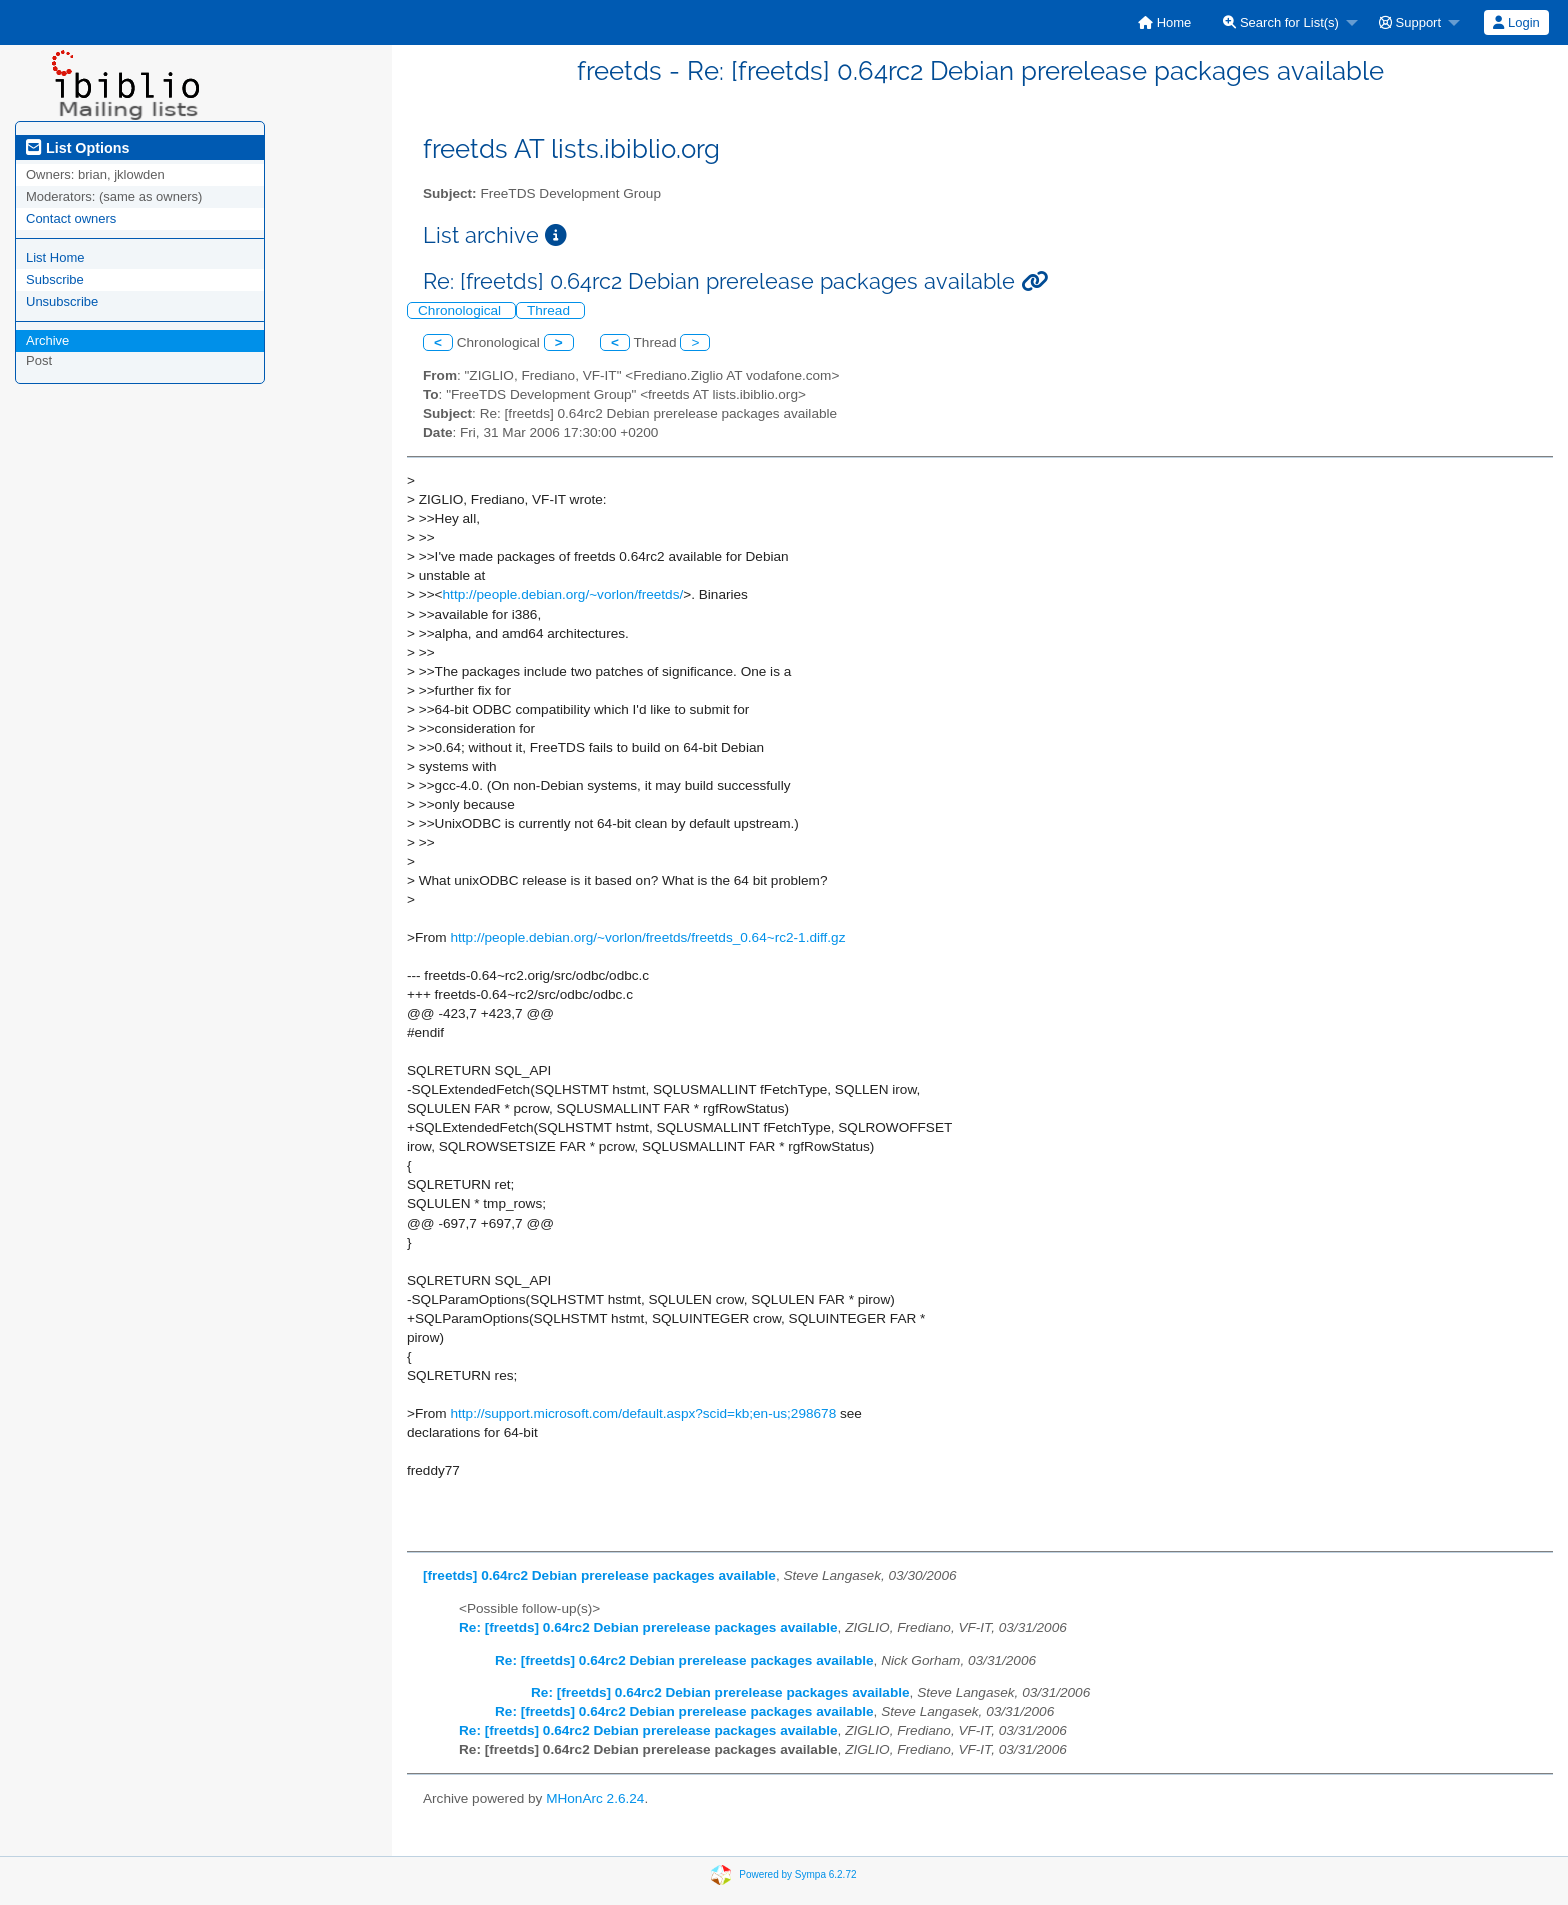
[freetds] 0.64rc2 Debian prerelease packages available (599, 1575)
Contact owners (71, 218)
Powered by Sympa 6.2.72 (797, 1873)
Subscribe (55, 279)
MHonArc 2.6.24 (595, 1798)
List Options (77, 148)
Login (1516, 22)
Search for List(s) (1281, 22)
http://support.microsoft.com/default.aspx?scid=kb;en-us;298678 (643, 1413)
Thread (550, 310)
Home (1164, 22)
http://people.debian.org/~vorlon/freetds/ (563, 594)
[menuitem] (1164, 22)
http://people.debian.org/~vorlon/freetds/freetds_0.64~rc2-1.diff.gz (647, 937)
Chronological (461, 310)
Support (1410, 22)
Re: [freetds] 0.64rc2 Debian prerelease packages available (648, 1627)
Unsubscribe (62, 301)
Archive (47, 340)
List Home (55, 257)
